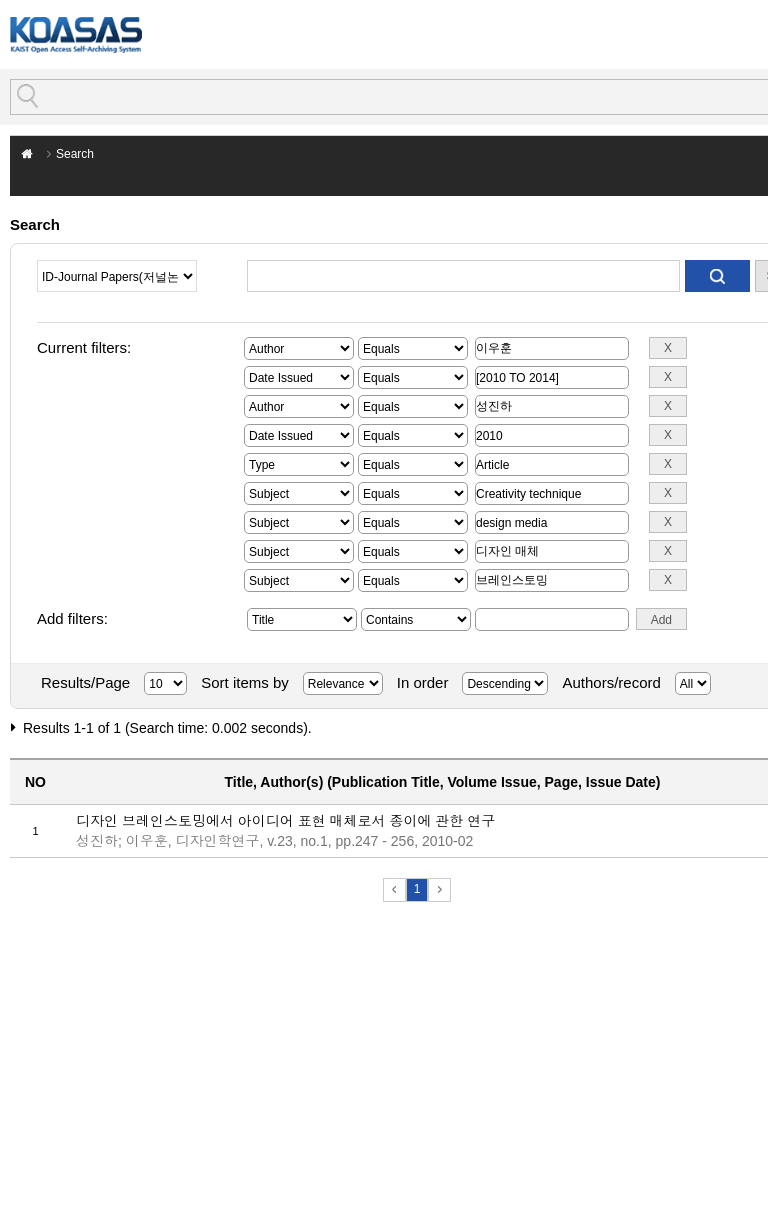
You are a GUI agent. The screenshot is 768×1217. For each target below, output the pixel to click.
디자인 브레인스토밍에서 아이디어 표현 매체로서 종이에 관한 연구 (285, 821)
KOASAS (76, 34)
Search (75, 154)
